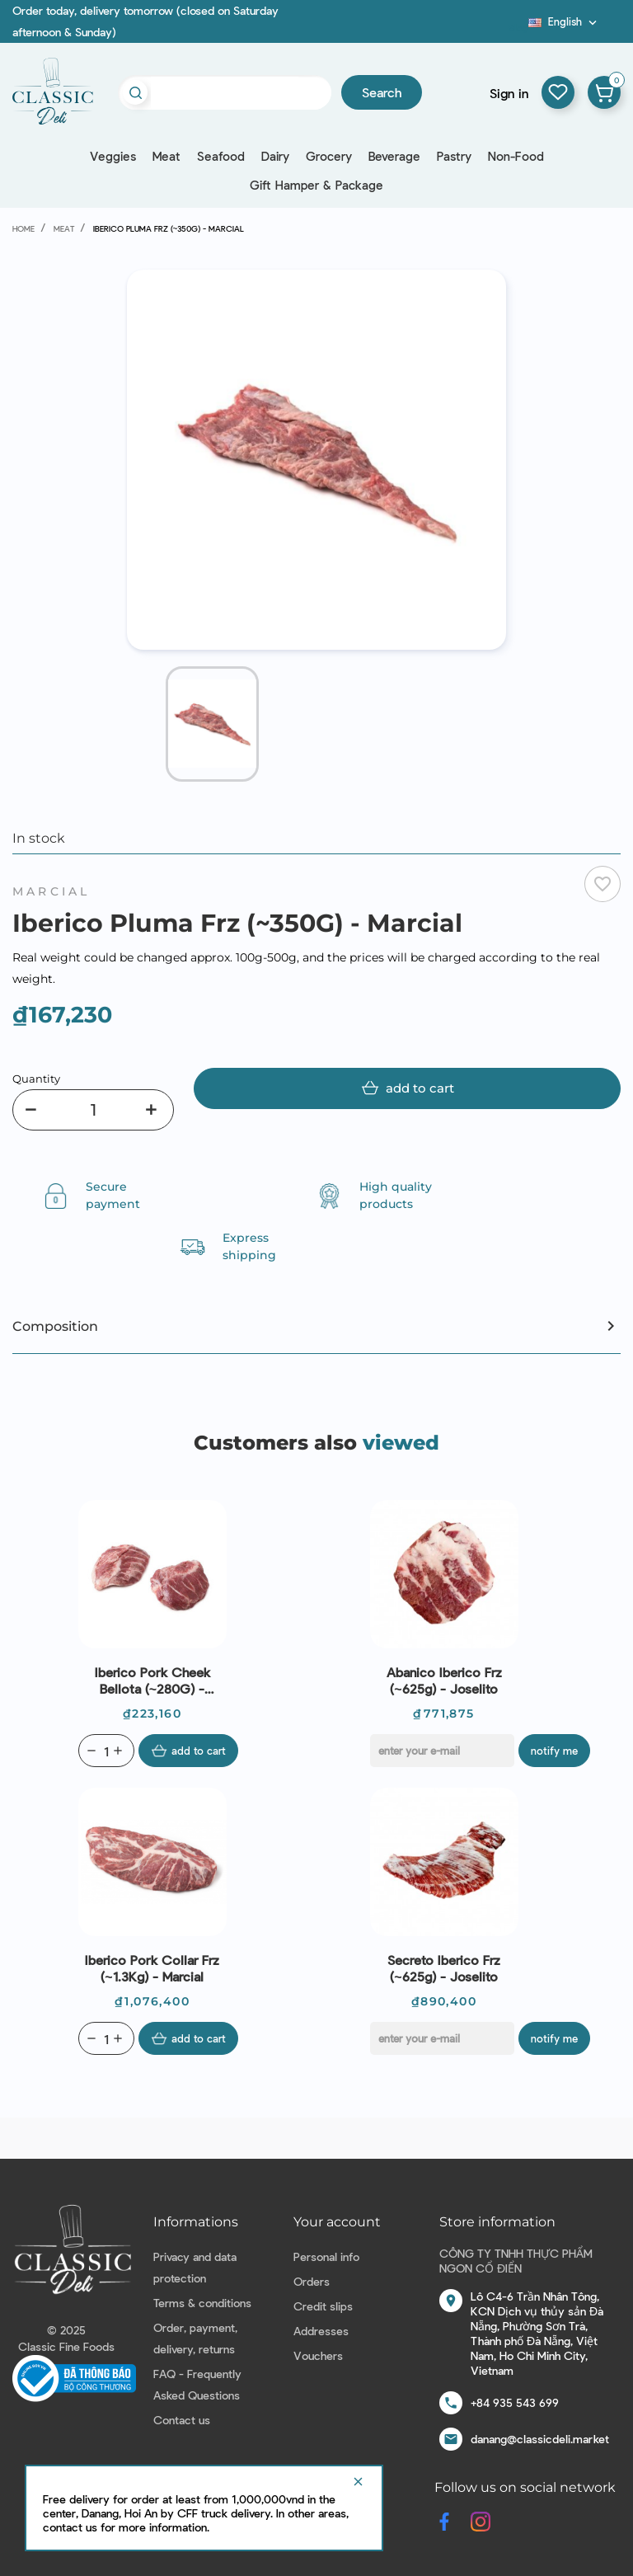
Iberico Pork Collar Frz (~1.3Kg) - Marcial (152, 1968)
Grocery (329, 155)
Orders (311, 2281)
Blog (518, 27)
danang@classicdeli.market (540, 2439)
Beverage (394, 155)
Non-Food (516, 155)
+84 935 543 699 (515, 2402)
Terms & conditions (202, 2303)
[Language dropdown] (564, 21)
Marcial (51, 891)
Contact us (181, 2420)
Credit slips (323, 2306)
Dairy (275, 155)
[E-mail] (442, 1750)
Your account (337, 2222)
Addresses (321, 2331)
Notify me (554, 1750)
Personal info (326, 2256)
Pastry (454, 155)
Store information (497, 2222)
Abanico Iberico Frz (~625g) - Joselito (444, 1680)
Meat (166, 155)
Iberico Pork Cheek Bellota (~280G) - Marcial (152, 1680)
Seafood (221, 155)
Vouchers (318, 2355)
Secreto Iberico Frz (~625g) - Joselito (443, 1968)
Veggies (113, 155)
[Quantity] (93, 1110)
